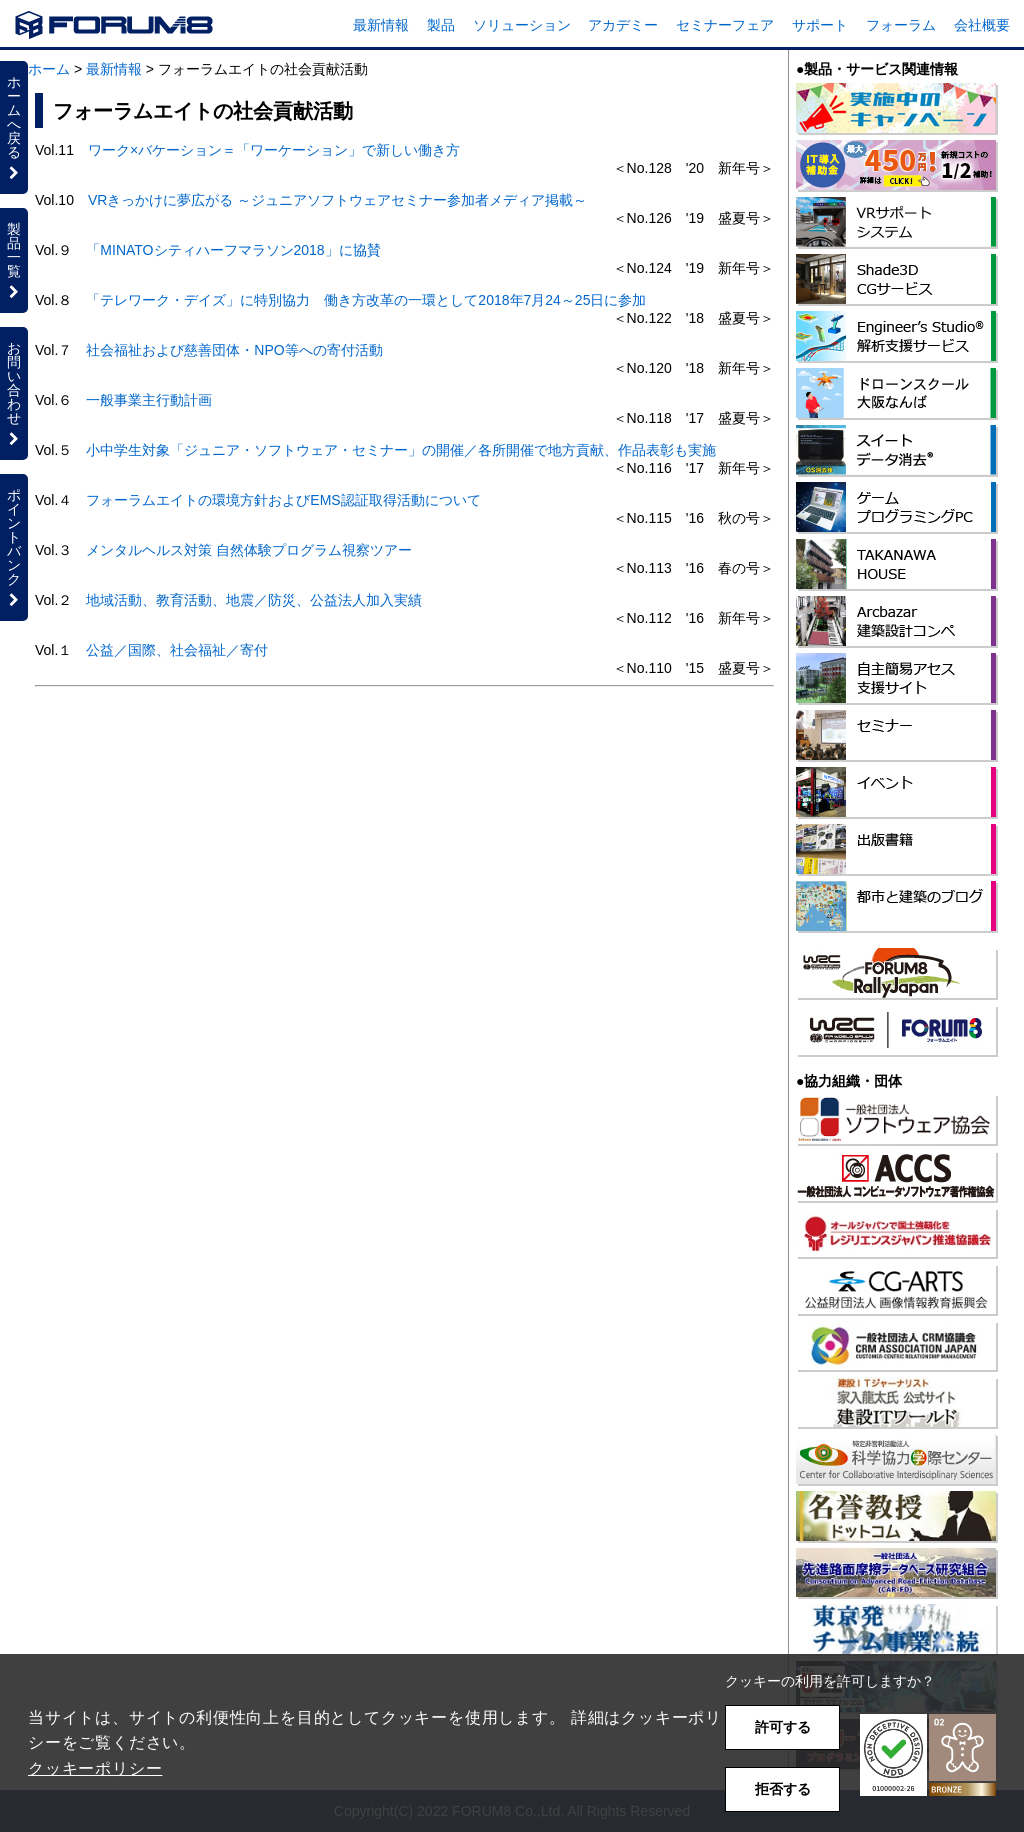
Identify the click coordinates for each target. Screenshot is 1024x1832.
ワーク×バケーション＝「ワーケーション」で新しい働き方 (274, 150)
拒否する (783, 1789)
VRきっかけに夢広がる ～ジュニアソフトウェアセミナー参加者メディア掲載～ (337, 200)
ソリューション (522, 25)
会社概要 (982, 25)
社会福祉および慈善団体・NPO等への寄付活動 (234, 350)
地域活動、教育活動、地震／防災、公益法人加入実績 (254, 600)
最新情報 (381, 25)
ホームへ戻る (14, 127)
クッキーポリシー (95, 1768)
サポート (820, 25)
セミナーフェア (725, 25)
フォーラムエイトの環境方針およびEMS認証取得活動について (283, 500)
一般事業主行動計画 (149, 400)
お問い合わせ (14, 393)
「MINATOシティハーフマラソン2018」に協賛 (233, 250)
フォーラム (901, 25)
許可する (783, 1727)
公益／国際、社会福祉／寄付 (177, 650)
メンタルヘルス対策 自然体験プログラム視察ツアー (249, 550)
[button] (928, 1755)
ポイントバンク (14, 547)
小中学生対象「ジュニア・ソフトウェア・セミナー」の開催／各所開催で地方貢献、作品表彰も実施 (401, 450)
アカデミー (623, 25)
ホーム (49, 69)
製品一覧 (14, 260)
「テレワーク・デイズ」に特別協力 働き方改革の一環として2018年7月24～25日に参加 (366, 300)
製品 (441, 25)
